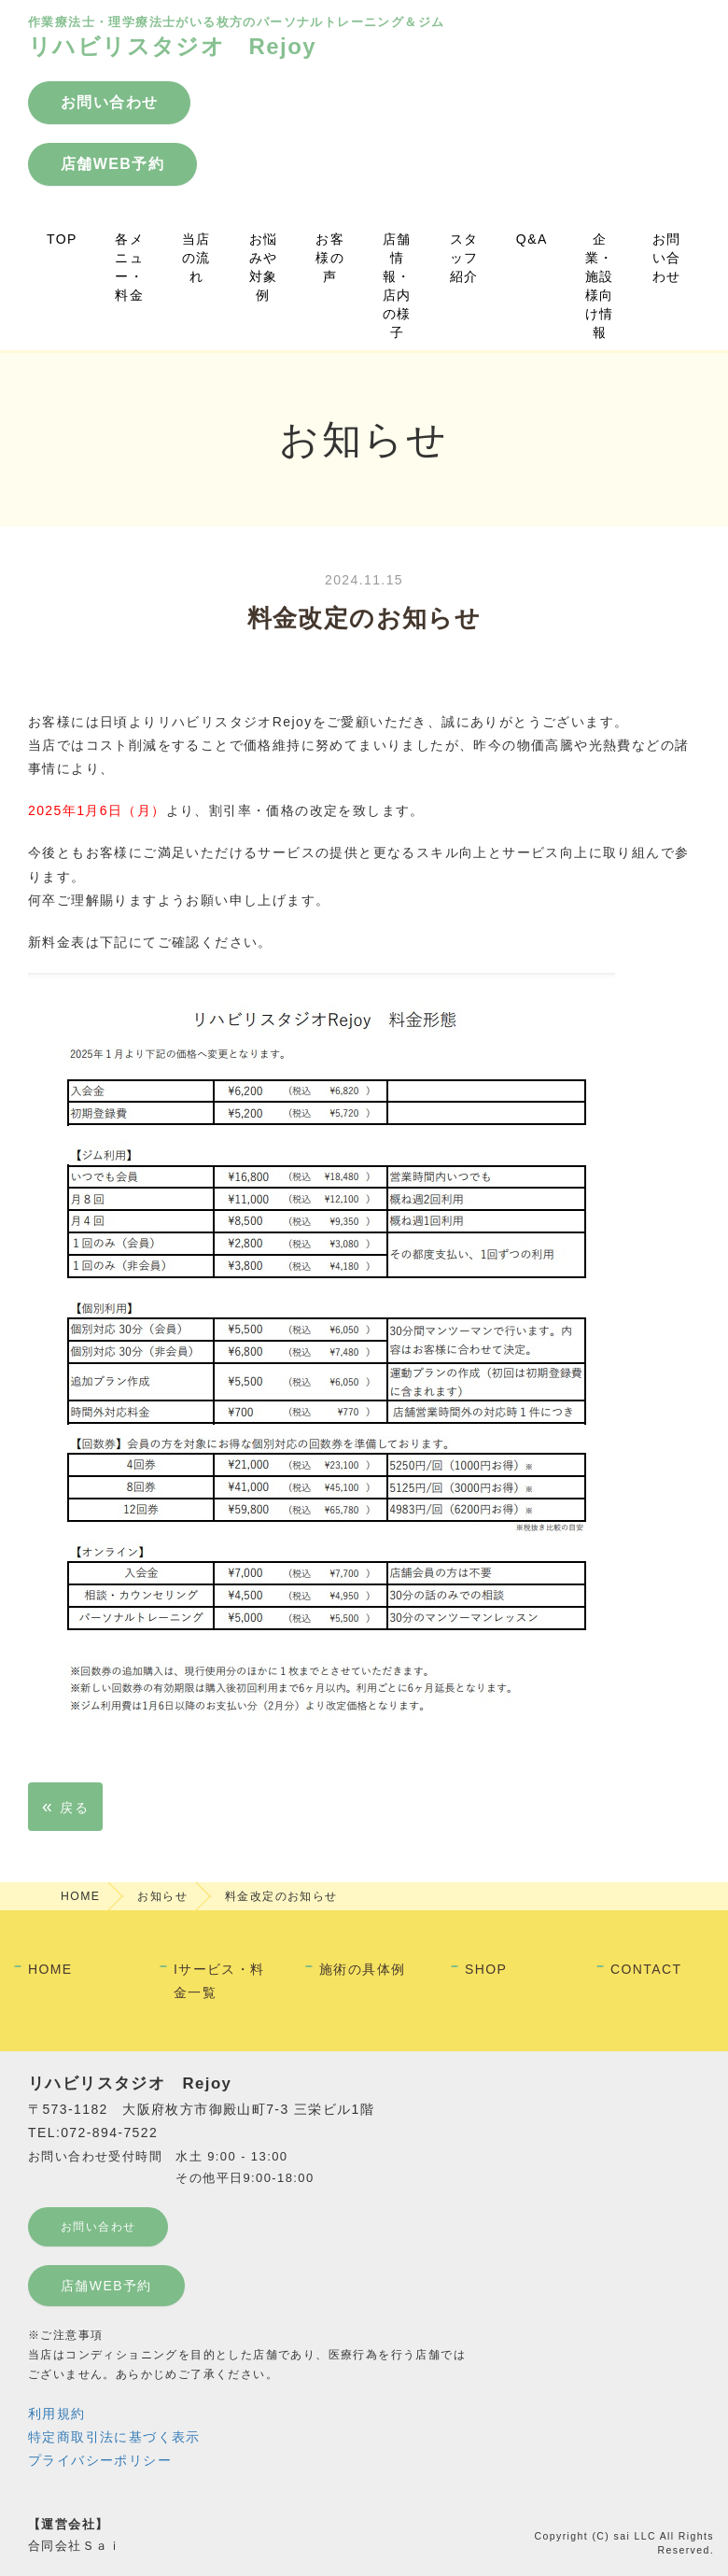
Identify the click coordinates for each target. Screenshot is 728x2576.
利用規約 (57, 2413)
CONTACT (645, 1969)
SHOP (486, 1969)
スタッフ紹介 (464, 258)
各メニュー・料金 (129, 267)
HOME (80, 1896)
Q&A (532, 239)
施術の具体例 (362, 1969)
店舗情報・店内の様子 (397, 286)
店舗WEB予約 (106, 2285)
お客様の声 (329, 258)
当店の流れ (196, 258)
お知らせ (162, 1896)
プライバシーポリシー (100, 2460)
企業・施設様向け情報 (599, 286)
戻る (65, 1805)
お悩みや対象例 (263, 267)
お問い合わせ (666, 258)
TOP (62, 239)
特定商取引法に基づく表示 (114, 2436)
